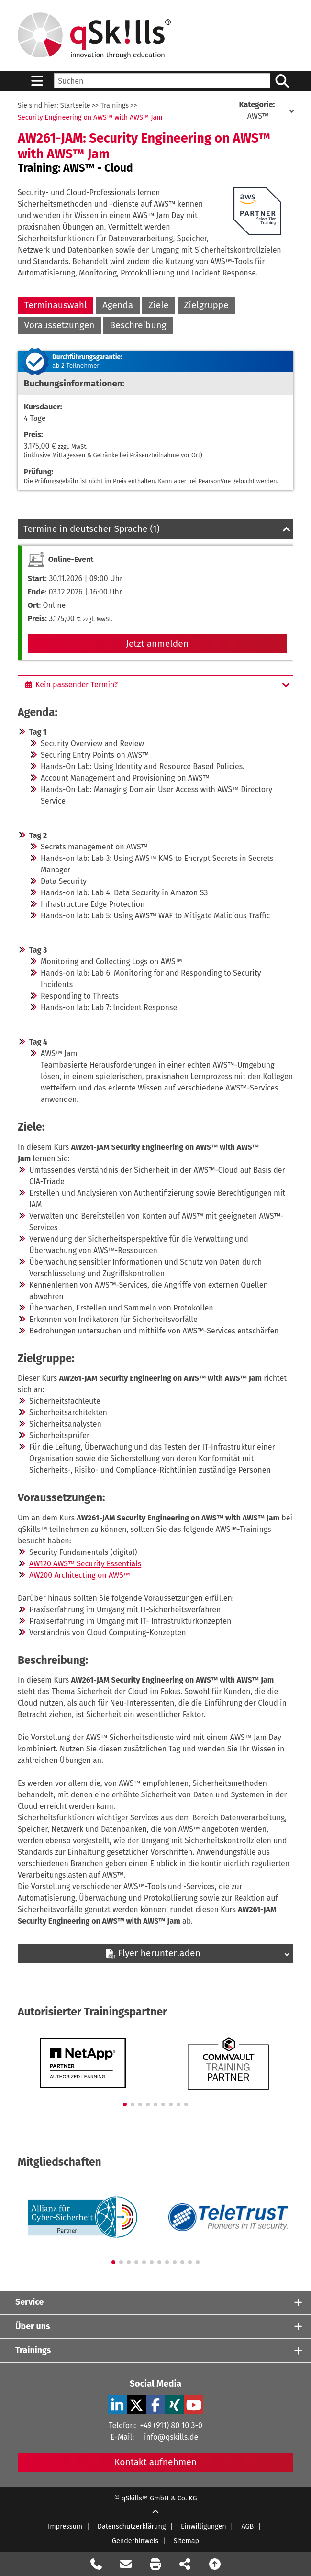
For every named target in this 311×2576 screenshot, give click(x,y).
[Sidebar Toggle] (36, 81)
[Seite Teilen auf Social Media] (185, 2564)
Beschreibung (138, 324)
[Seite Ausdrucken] (155, 2564)
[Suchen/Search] (281, 81)
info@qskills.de (171, 2437)
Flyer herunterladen (152, 1953)
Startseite (75, 105)
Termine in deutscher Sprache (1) (91, 528)
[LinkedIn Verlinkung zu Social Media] (117, 2404)
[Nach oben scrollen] (215, 2564)
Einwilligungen (203, 2526)
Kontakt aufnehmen (155, 2461)
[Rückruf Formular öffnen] (96, 2564)
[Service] (155, 2302)
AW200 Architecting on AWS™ (79, 1575)
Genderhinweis (135, 2541)
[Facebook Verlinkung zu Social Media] (155, 2404)
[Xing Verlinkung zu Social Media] (174, 2404)
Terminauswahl (55, 304)
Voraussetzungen (59, 324)
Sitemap (186, 2541)
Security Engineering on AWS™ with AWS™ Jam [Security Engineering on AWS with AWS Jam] (90, 117)
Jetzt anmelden (157, 643)
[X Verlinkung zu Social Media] (136, 2404)
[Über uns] (155, 2326)
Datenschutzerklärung (132, 2526)
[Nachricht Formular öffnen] (126, 2564)
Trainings (114, 105)
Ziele (158, 304)
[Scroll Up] (155, 2512)
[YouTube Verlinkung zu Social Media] (193, 2404)
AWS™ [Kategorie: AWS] (258, 110)
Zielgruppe (206, 304)
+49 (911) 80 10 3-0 (171, 2425)
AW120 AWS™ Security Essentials (85, 1563)
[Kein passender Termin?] (155, 684)
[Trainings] (155, 2351)
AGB (247, 2526)
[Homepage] (94, 36)
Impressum (65, 2526)
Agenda (117, 304)
